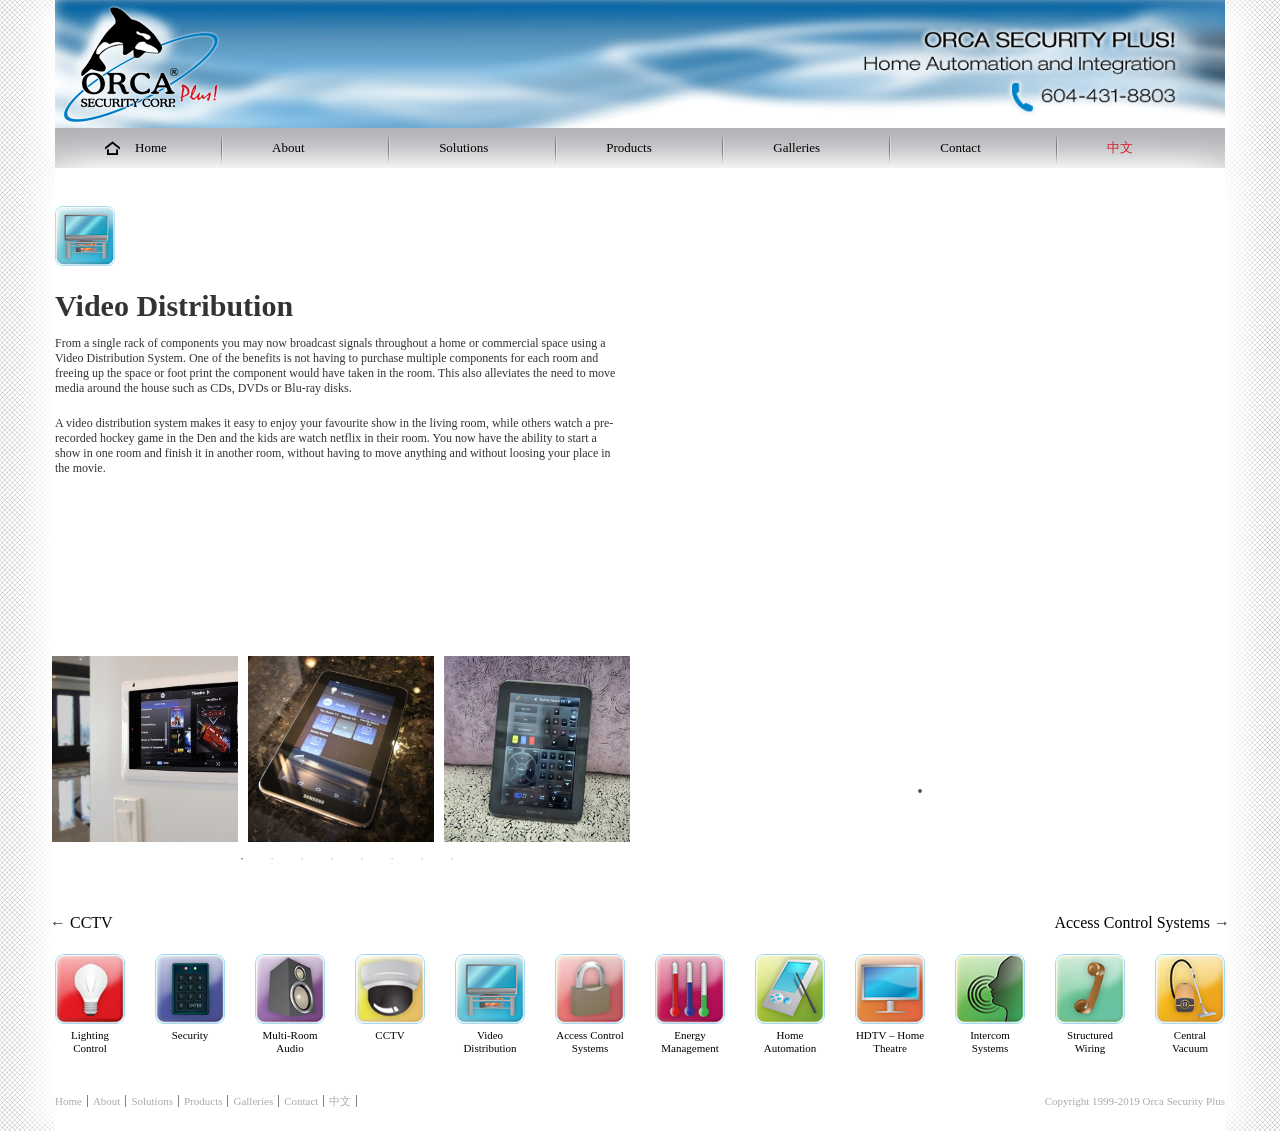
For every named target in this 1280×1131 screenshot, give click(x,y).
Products (203, 1101)
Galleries (253, 1101)
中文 (340, 1101)
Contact (301, 1101)
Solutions (152, 1101)
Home (68, 1101)
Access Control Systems (1132, 922)
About (107, 1101)
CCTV (91, 922)
